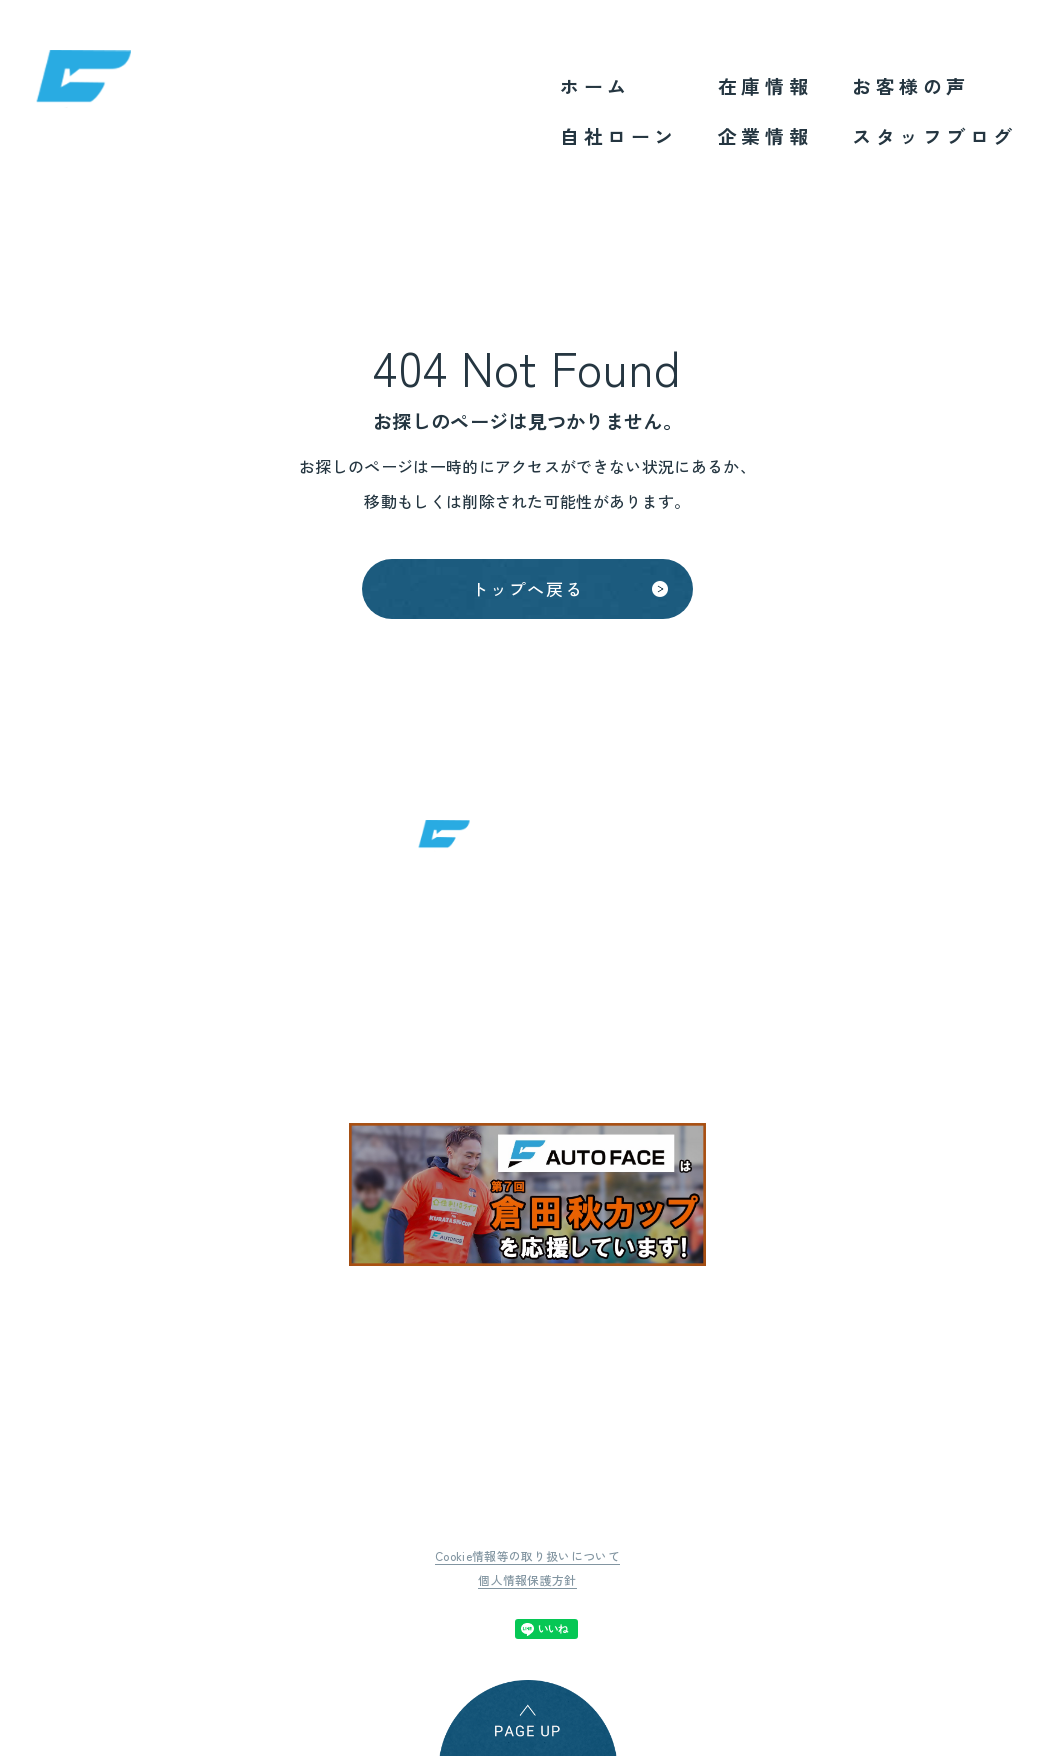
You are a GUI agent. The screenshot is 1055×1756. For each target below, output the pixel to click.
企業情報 (765, 135)
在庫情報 (765, 85)
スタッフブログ (934, 135)
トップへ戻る (527, 592)
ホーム (595, 85)
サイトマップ (885, 1462)
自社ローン (619, 135)
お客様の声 (911, 85)
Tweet (353, 1616)
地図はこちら (769, 1026)
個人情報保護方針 (527, 1567)
